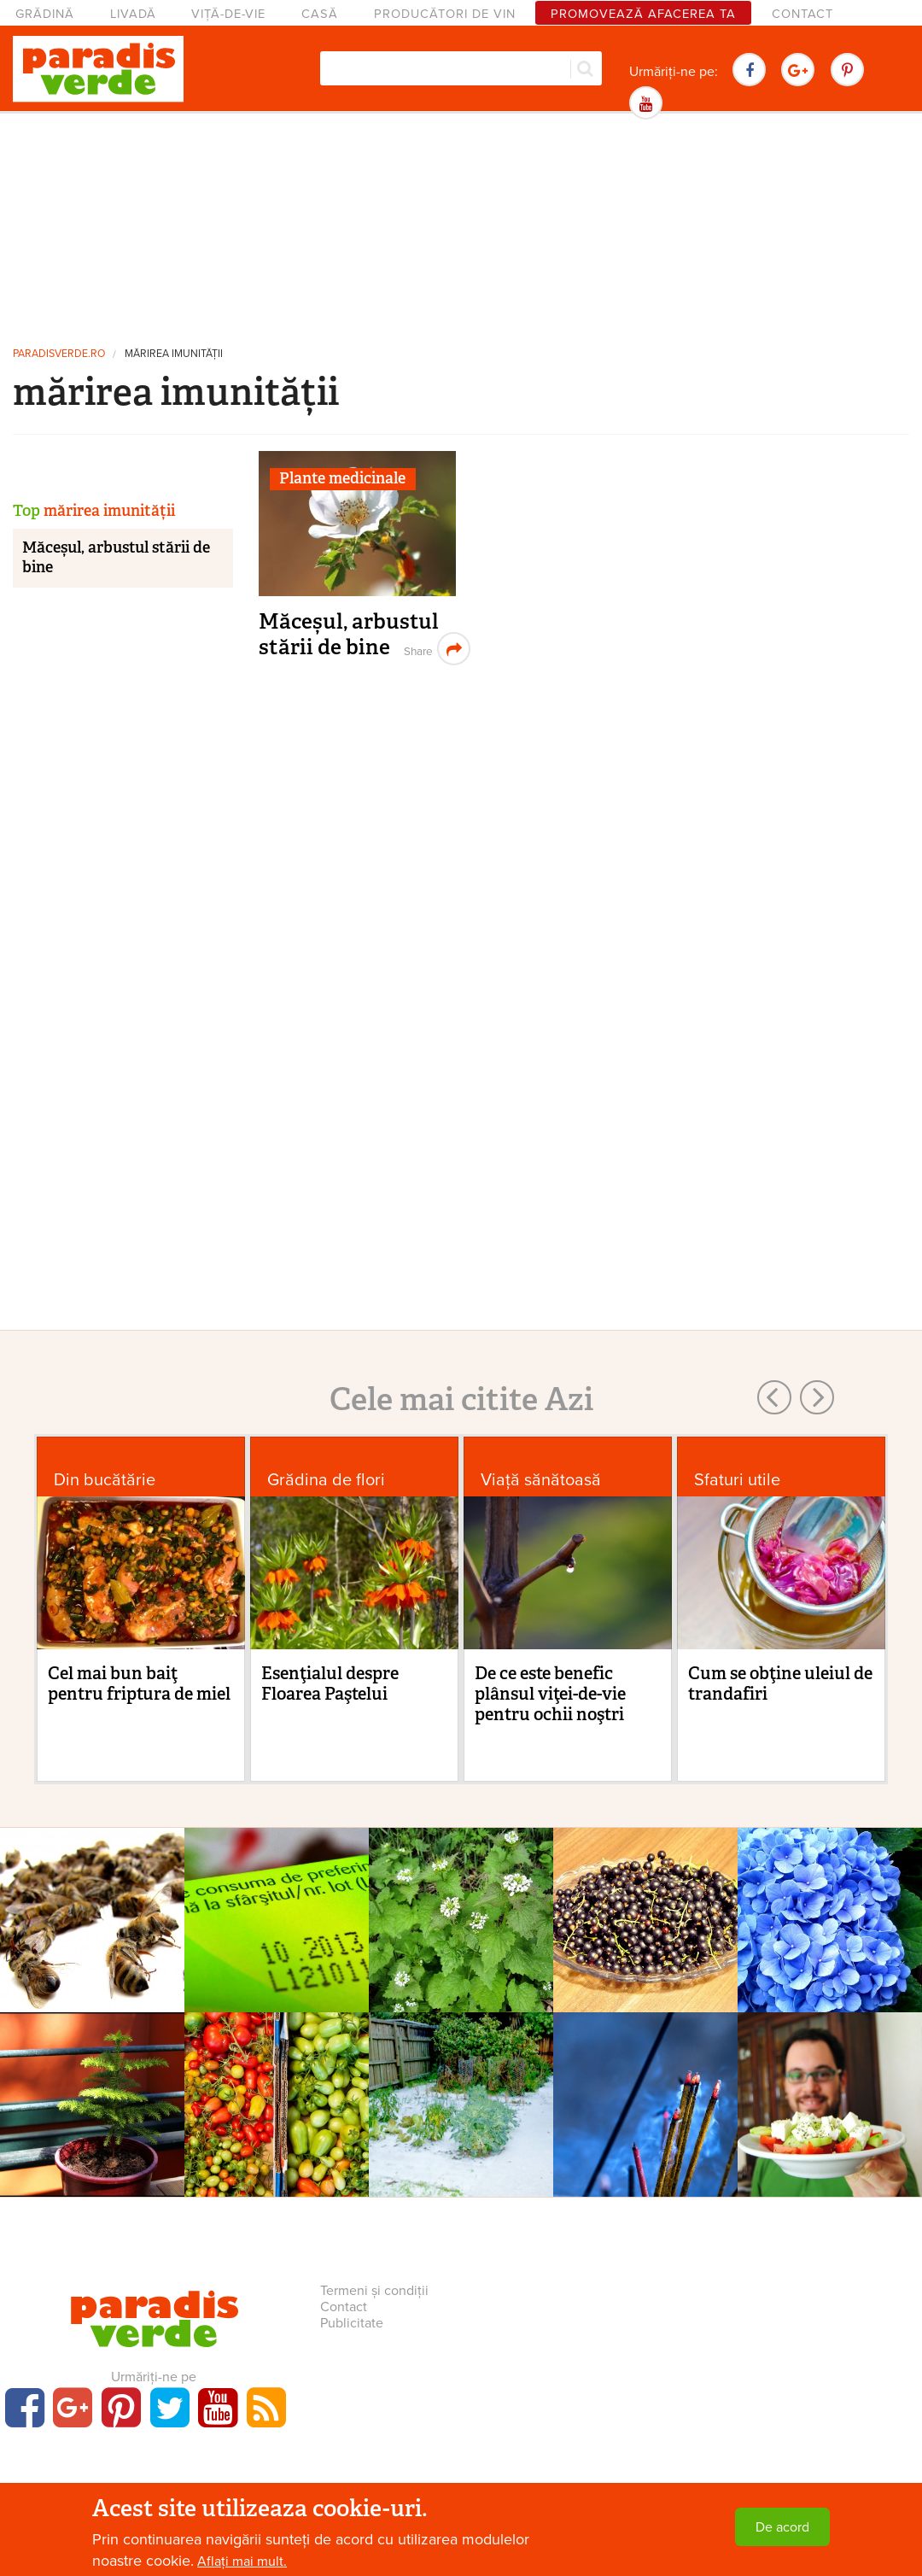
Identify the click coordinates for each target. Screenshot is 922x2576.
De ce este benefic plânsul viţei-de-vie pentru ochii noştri (550, 1693)
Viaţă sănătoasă (541, 1480)
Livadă (133, 14)
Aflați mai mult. (242, 2561)
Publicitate (351, 2323)
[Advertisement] (461, 226)
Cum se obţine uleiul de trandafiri (780, 1683)
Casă (319, 14)
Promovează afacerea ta (643, 14)
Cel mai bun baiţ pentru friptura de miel (139, 1683)
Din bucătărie (104, 1480)
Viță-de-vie (228, 14)
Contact (802, 14)
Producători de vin (445, 14)
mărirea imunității (174, 354)
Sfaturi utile (737, 1480)
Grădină (44, 14)
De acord (782, 2527)
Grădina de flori (326, 1480)
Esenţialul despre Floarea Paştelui (330, 1683)
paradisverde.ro (59, 354)
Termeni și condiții (374, 2290)
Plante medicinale (342, 478)
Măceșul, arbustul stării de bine (349, 634)
